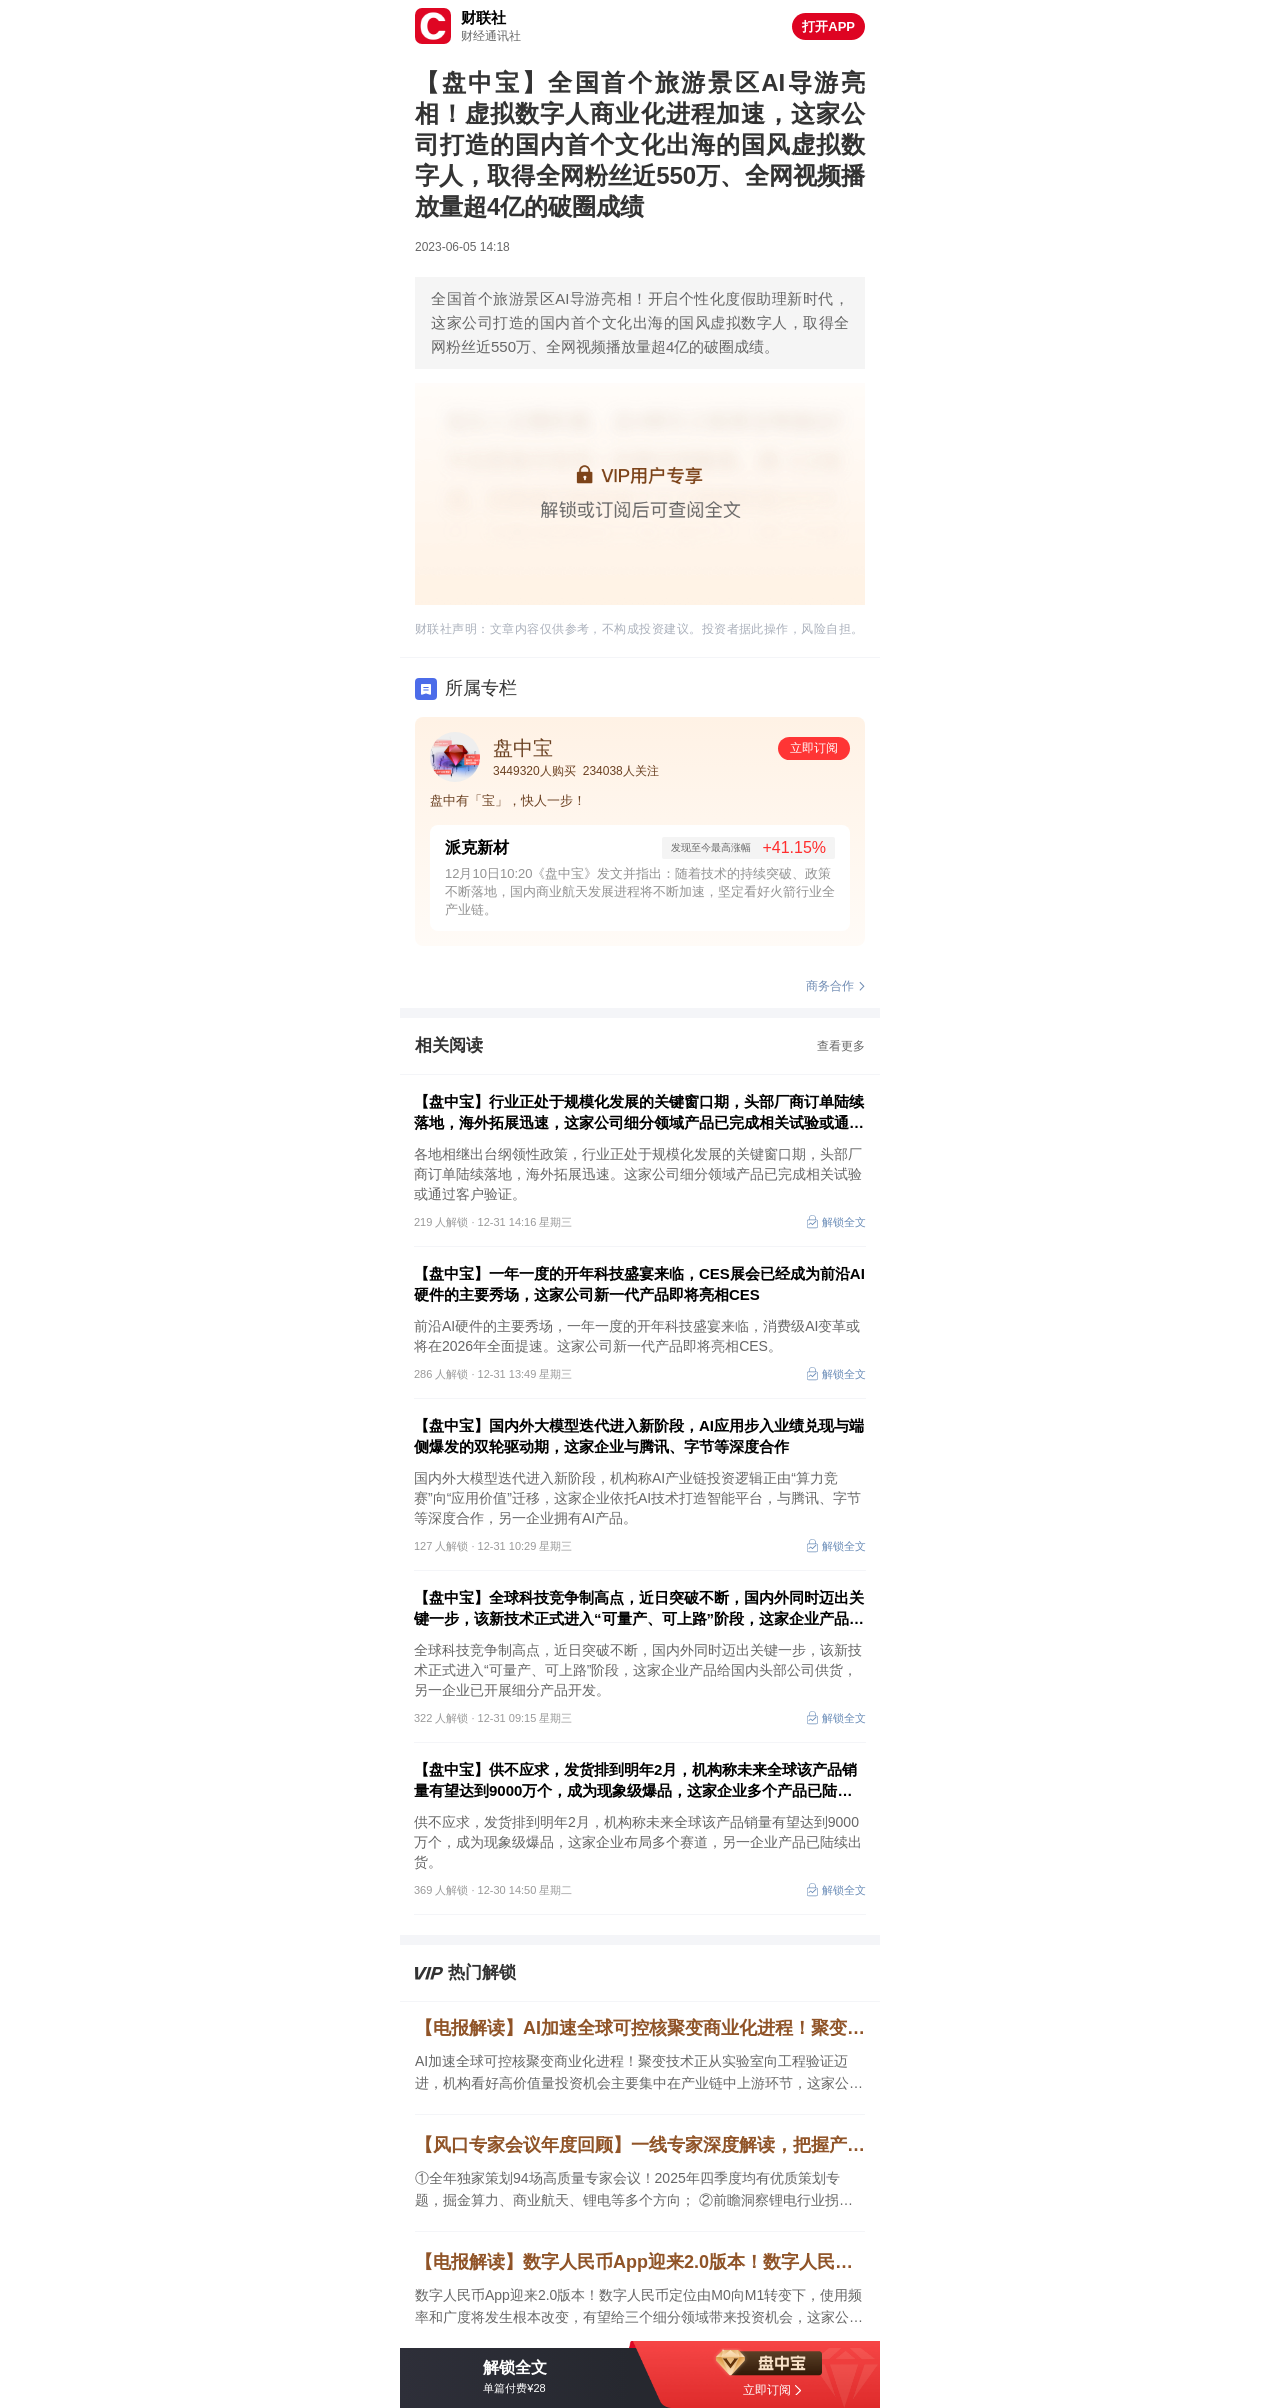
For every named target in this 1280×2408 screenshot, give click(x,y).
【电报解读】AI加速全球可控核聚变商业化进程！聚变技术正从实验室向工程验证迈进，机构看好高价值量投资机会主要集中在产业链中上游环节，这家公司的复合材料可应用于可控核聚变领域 (640, 2028)
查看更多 (841, 1046)
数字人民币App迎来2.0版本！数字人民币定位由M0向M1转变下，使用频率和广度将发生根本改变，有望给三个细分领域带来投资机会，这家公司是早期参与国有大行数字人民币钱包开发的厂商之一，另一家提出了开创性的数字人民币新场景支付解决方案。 (639, 2307)
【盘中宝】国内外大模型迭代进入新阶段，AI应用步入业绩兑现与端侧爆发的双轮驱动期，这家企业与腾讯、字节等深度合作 (639, 1436)
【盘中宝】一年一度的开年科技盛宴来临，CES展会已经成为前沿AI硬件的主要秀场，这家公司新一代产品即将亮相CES (639, 1284)
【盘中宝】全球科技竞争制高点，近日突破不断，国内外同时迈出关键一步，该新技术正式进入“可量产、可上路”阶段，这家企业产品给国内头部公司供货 (639, 1609)
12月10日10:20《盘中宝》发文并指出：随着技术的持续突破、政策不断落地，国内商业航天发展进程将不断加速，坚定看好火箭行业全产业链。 (640, 891)
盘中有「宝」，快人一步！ (508, 800)
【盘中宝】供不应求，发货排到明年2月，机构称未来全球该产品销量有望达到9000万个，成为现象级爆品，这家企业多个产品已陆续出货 (635, 1781)
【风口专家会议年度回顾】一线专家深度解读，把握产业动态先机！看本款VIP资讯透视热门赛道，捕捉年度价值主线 (640, 2145)
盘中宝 (523, 748)
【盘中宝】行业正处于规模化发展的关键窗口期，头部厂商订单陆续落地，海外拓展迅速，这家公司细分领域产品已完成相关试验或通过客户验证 (639, 1113)
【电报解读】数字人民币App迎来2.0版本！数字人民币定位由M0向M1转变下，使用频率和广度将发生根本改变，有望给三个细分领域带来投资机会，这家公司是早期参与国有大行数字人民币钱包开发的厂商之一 (640, 2262)
